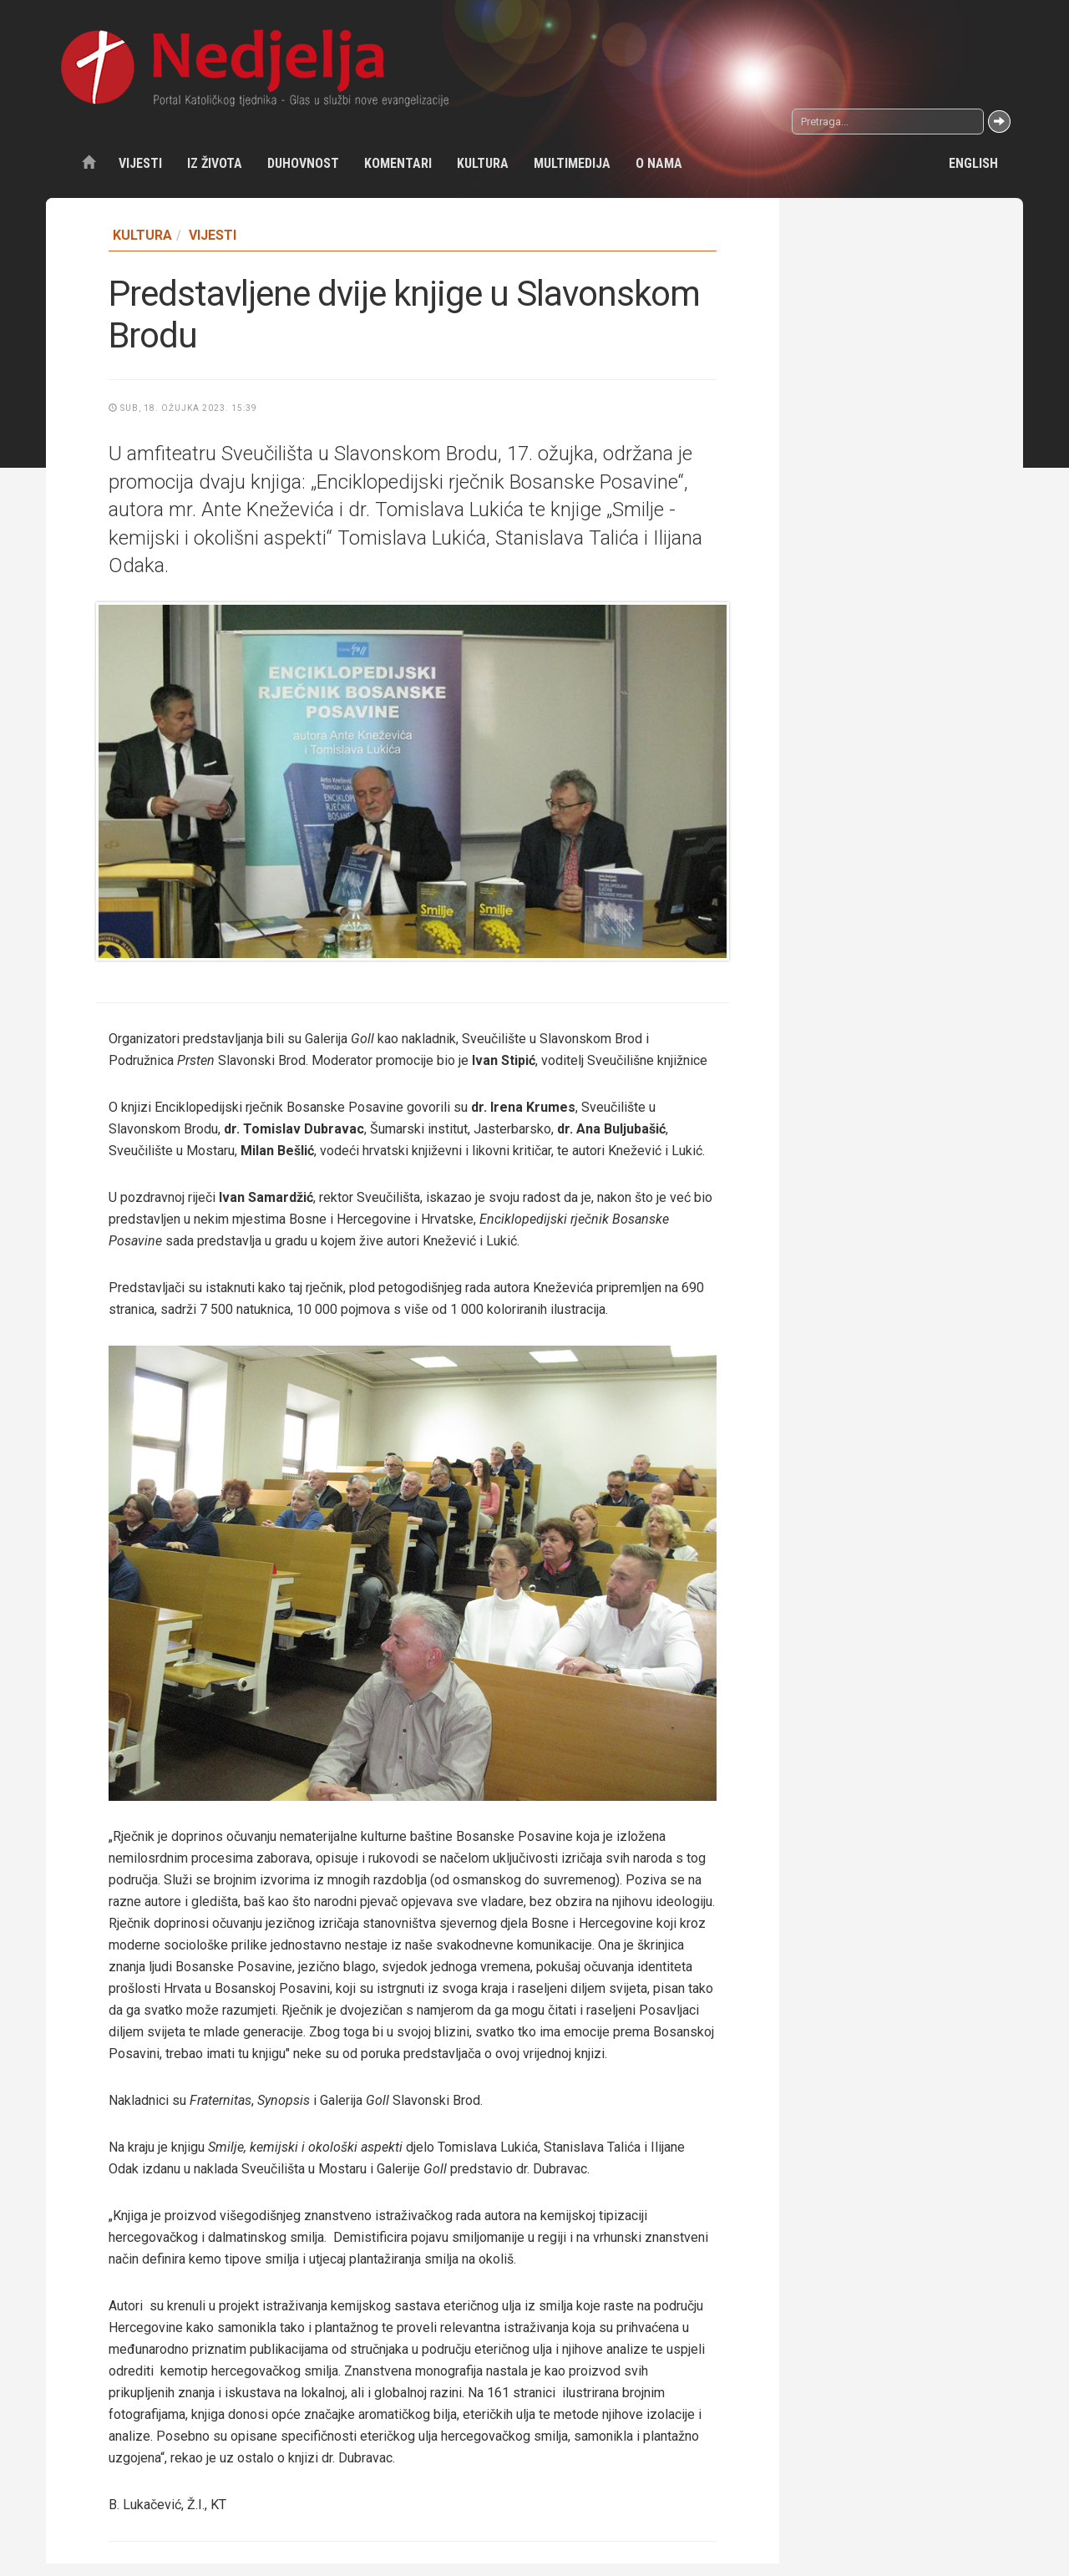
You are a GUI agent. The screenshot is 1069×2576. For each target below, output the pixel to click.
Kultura (483, 163)
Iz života (214, 163)
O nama (659, 163)
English (973, 163)
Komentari (398, 163)
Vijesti (140, 163)
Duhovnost (303, 163)
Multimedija (572, 163)
